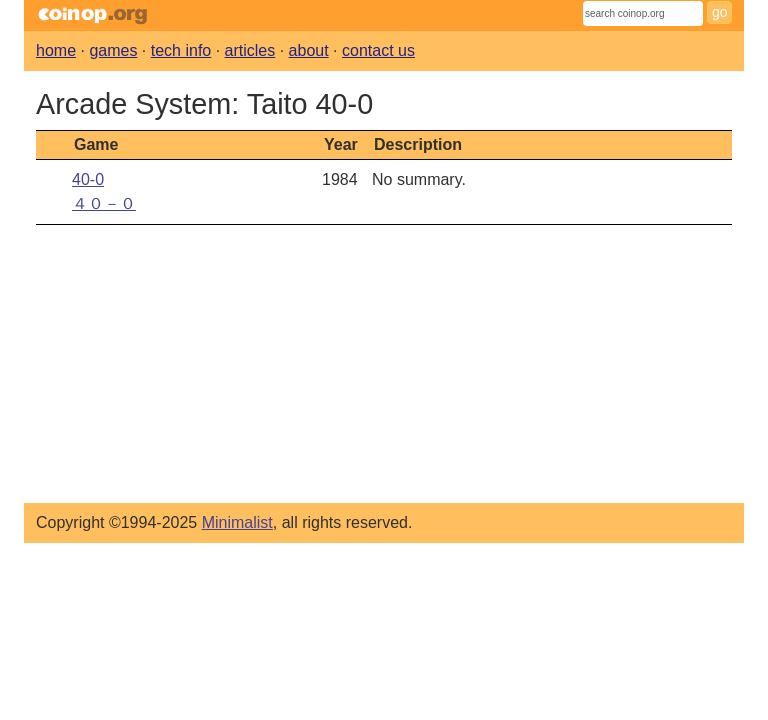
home (56, 50)
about (309, 50)
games (113, 50)
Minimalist (237, 522)
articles (250, 50)
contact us (378, 50)
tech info (181, 50)
